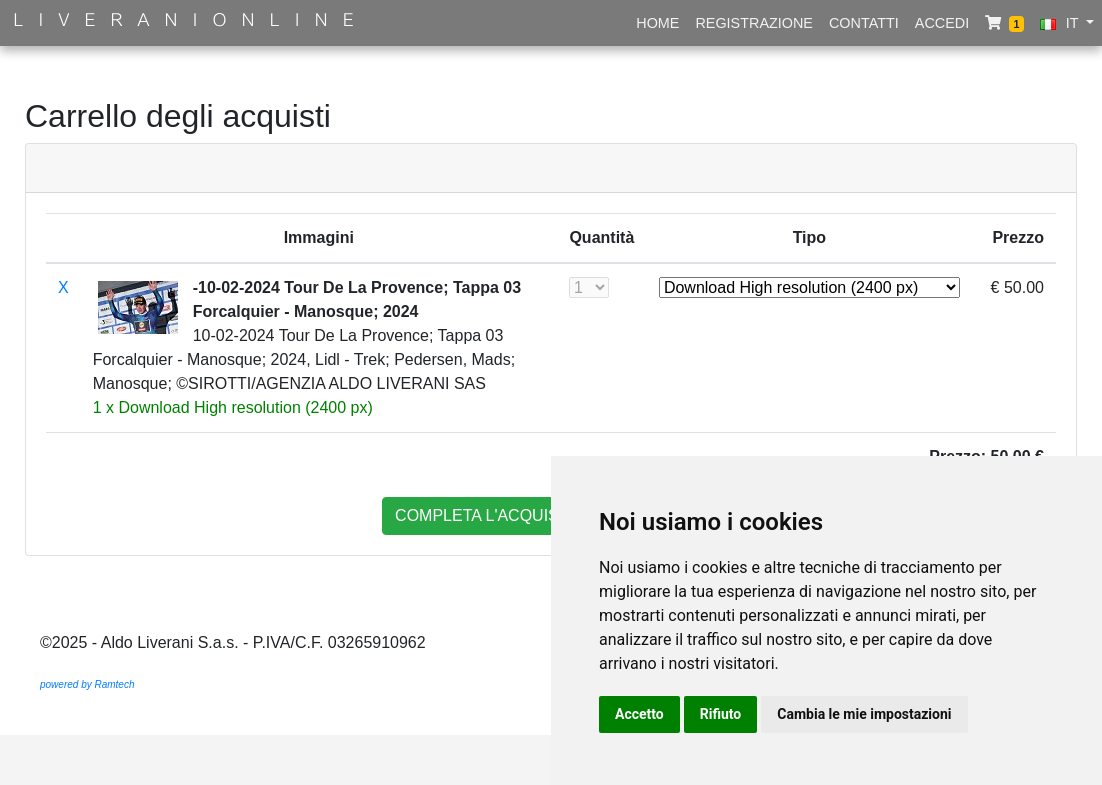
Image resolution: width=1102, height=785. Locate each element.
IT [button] (1061, 23)
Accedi (942, 23)
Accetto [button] (639, 714)
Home (657, 23)
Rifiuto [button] (721, 714)
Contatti (864, 23)
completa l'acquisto (488, 515)
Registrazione (754, 23)
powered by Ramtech (87, 684)
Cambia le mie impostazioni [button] (864, 714)
